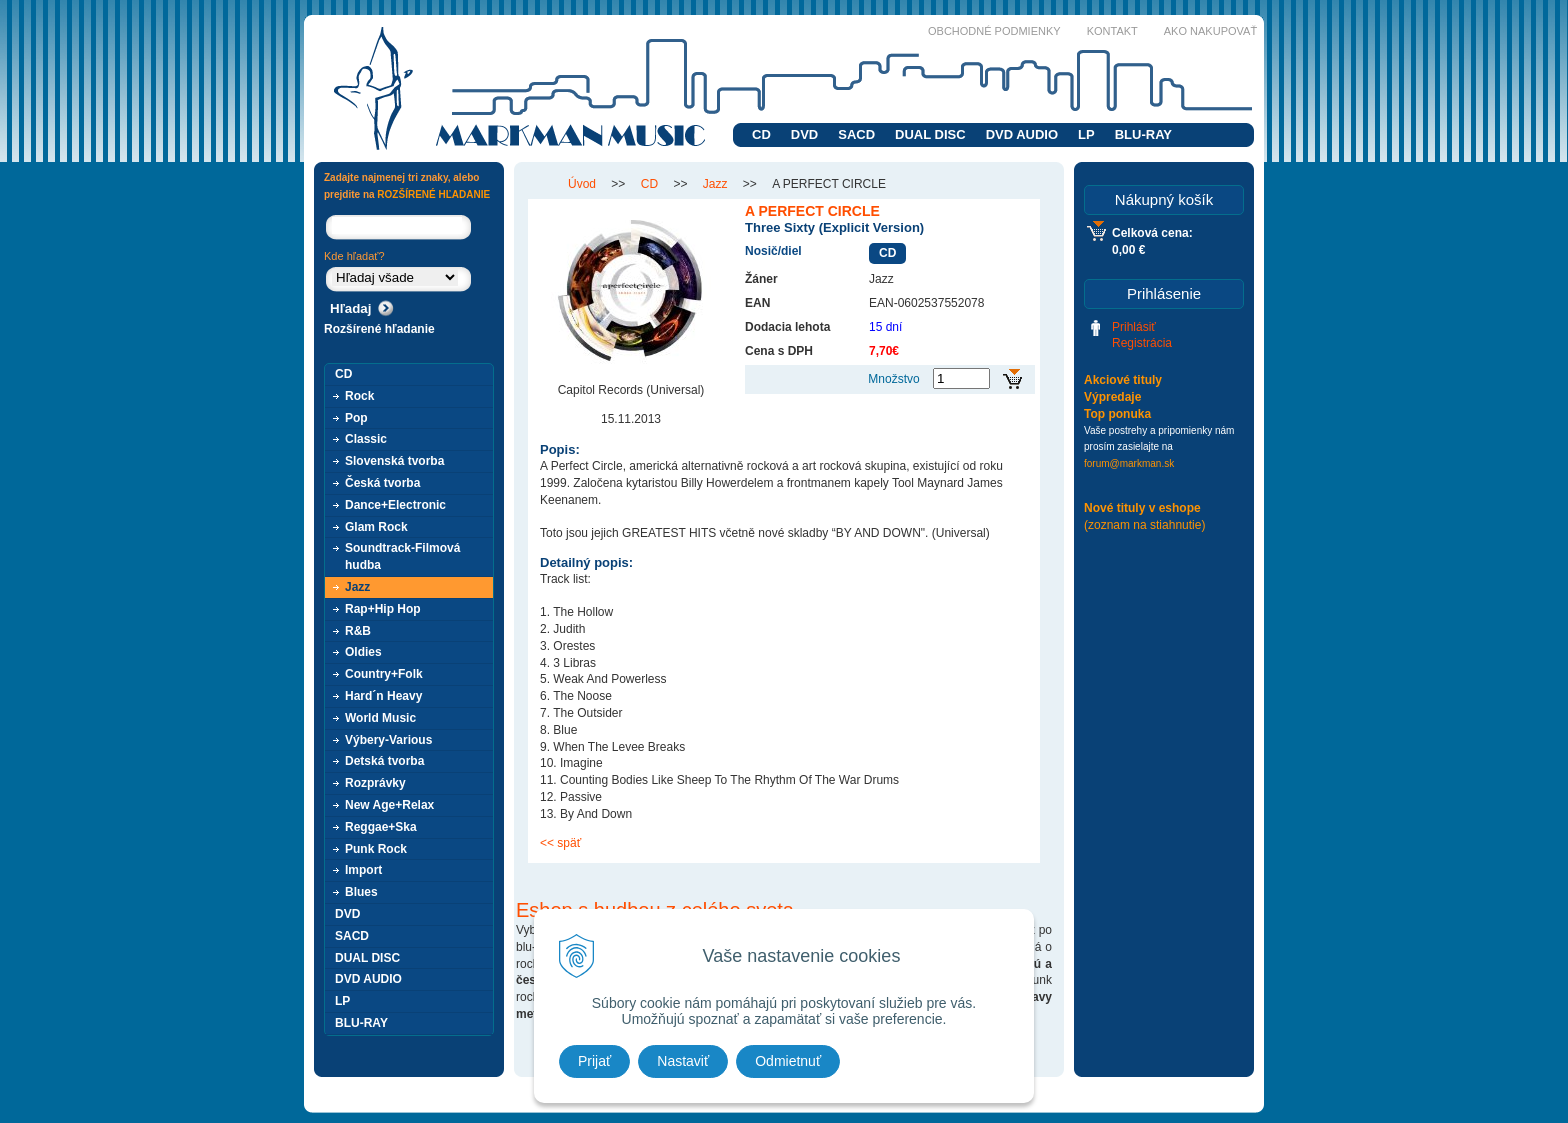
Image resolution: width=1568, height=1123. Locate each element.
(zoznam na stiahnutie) (1144, 525)
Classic (366, 439)
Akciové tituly (1123, 380)
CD (761, 134)
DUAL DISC (930, 134)
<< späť (560, 843)
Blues (361, 892)
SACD (856, 134)
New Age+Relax (389, 805)
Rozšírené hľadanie (379, 329)
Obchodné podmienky (994, 31)
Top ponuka (1117, 414)
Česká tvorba (382, 483)
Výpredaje (1112, 397)
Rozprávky (375, 783)
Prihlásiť (1134, 327)
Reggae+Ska (381, 827)
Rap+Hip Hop (383, 609)
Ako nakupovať (1210, 31)
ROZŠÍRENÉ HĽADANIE (433, 194)
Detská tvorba (384, 761)
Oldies (363, 652)
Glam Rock (376, 527)
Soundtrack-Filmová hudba (402, 556)
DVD (804, 134)
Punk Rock (376, 849)
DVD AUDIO (1022, 134)
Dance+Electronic (395, 505)
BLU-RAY (1143, 134)
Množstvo (893, 379)
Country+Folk (384, 674)
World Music (380, 718)
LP (1086, 134)
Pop (356, 418)
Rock (359, 396)
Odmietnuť (788, 1061)
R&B (358, 631)
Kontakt (1112, 31)
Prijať (594, 1061)
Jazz (357, 587)
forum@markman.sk (1129, 463)
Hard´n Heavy (383, 696)
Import (363, 870)
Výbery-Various (388, 740)
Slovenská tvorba (394, 461)
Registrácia (1142, 343)
